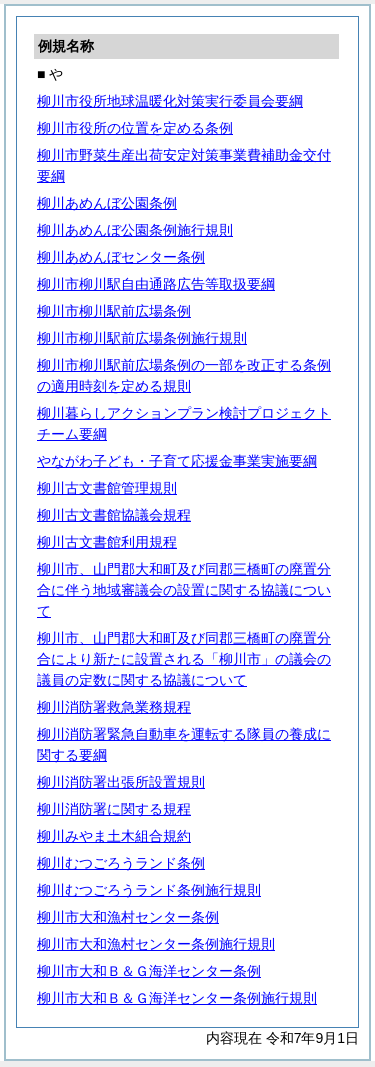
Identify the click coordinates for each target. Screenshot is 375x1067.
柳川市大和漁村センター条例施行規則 (156, 944)
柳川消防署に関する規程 (114, 809)
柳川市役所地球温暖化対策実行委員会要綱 (170, 101)
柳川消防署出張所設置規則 (121, 782)
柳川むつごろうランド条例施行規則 (149, 890)
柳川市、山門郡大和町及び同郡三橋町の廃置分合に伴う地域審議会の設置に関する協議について (184, 590)
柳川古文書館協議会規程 (114, 515)
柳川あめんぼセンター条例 (121, 257)
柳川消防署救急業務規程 (114, 707)
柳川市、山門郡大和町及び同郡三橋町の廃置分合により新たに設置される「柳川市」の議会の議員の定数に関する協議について (184, 659)
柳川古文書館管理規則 (107, 488)
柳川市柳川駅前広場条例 (114, 311)
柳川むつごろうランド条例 (121, 863)
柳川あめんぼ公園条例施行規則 (135, 230)
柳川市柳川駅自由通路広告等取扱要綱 (156, 284)
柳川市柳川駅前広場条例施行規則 (142, 338)
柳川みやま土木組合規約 (114, 836)
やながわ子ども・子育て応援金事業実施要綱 (177, 461)
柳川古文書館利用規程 (107, 542)
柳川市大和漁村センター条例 (128, 917)
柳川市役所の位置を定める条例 (135, 128)
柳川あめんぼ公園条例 (107, 203)
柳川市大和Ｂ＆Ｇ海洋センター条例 (149, 971)
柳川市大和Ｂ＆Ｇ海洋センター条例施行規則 (177, 998)
